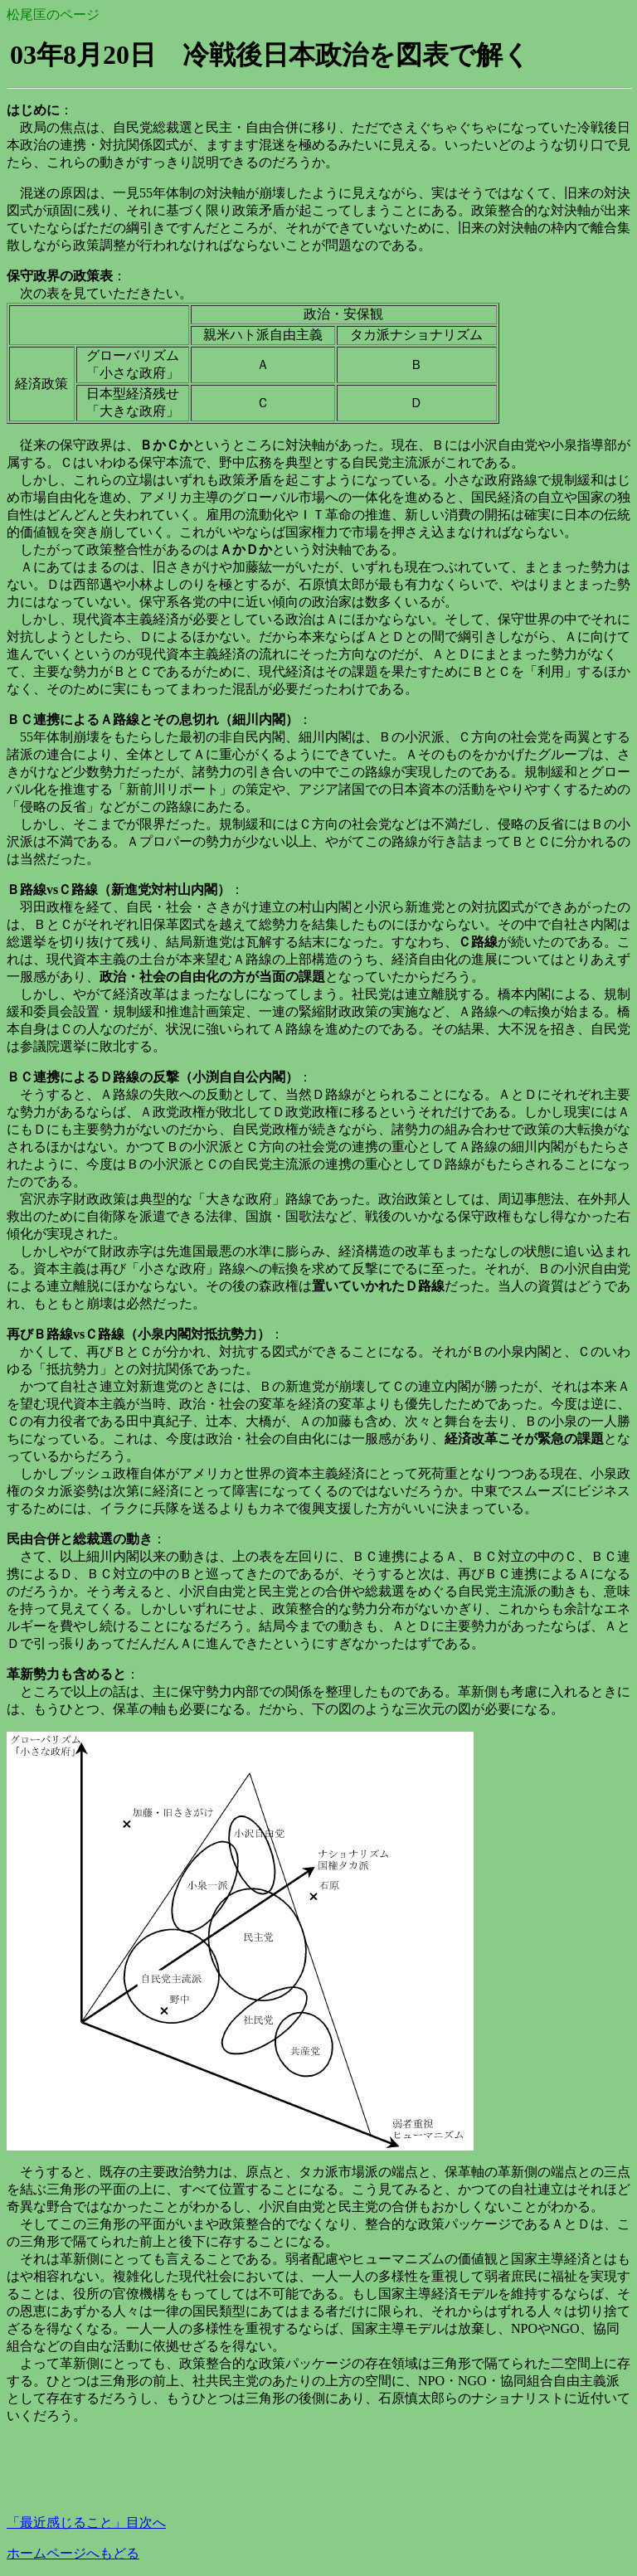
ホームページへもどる (73, 2553)
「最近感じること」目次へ (86, 2522)
